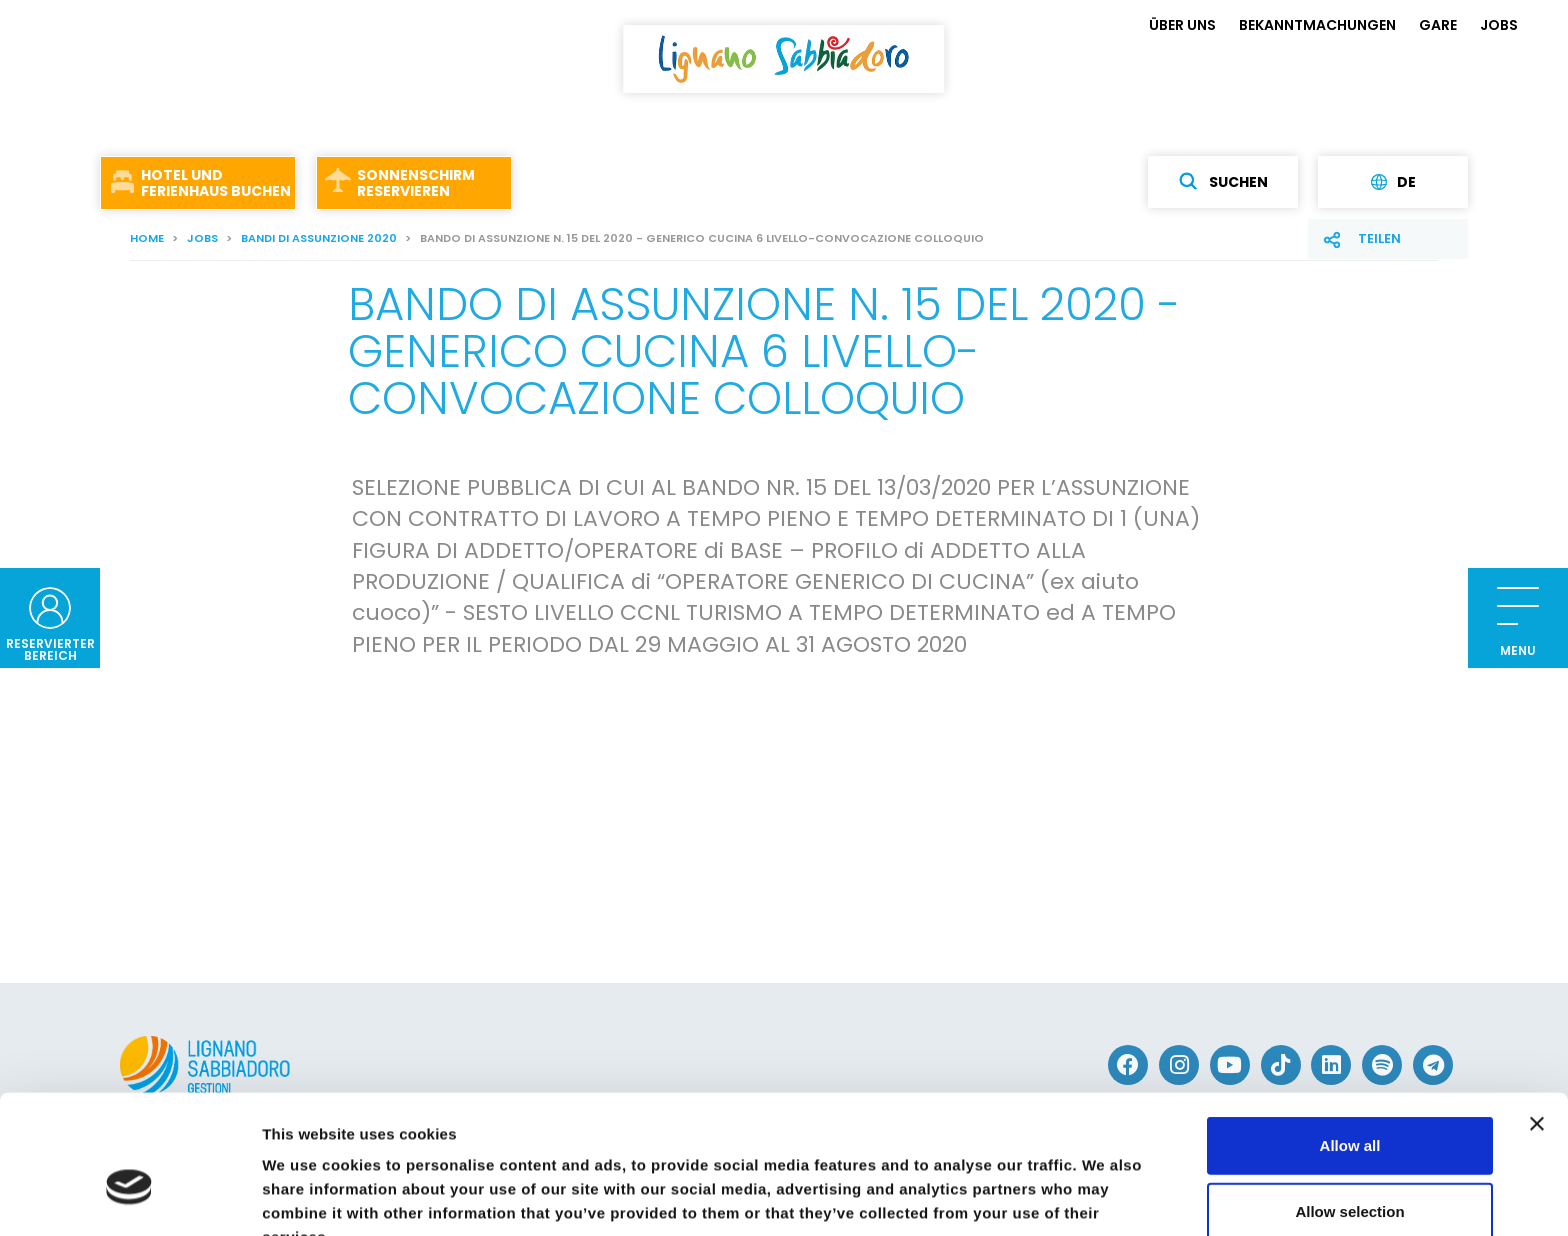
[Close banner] (1537, 1018)
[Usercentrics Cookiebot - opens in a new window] (129, 1197)
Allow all (1350, 1039)
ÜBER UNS (1182, 25)
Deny (1350, 1170)
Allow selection (1349, 1105)
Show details (1049, 1196)
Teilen (1379, 238)
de (1393, 182)
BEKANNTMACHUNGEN (1317, 25)
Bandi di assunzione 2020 (319, 238)
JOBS (1499, 25)
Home (147, 238)
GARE (1438, 25)
